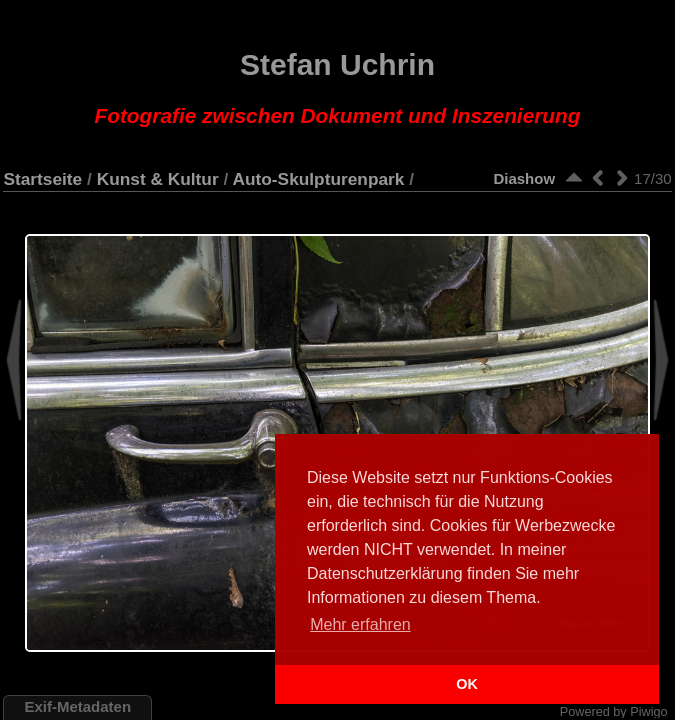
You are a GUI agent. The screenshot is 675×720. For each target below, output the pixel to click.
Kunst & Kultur (158, 179)
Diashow (524, 178)
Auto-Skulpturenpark (318, 179)
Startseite (42, 179)
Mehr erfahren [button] (360, 624)
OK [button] (467, 684)
